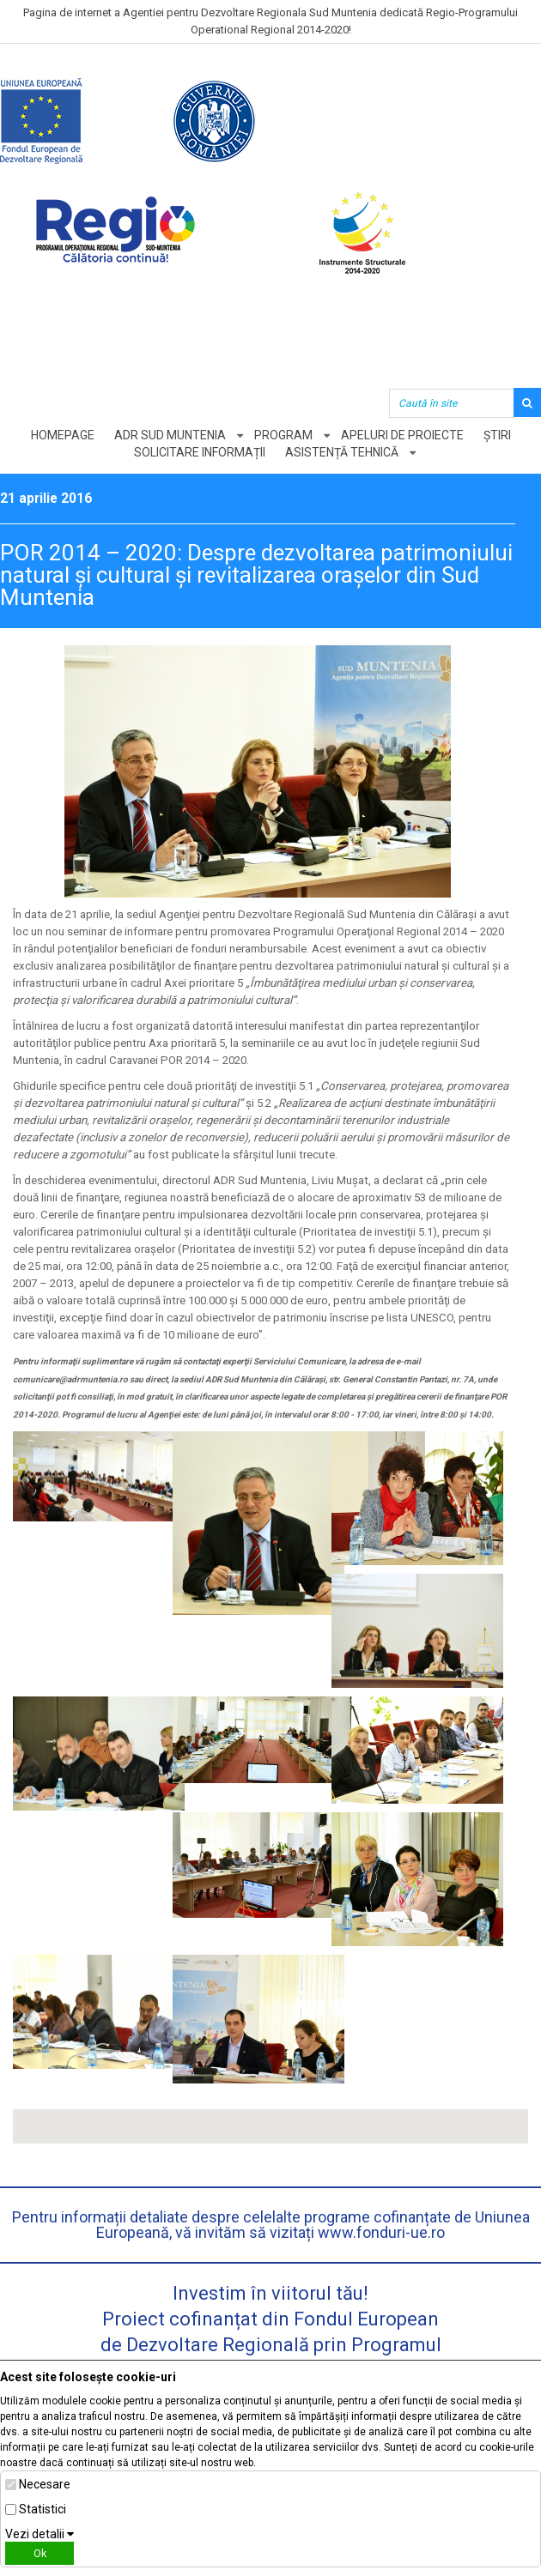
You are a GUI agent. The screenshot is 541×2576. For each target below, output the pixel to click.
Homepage (62, 435)
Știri (497, 435)
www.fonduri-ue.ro (381, 2232)
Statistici (42, 2509)
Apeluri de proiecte (402, 435)
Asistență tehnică (341, 452)
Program (283, 435)
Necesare (44, 2484)
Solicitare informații (199, 452)
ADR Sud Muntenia (170, 435)
